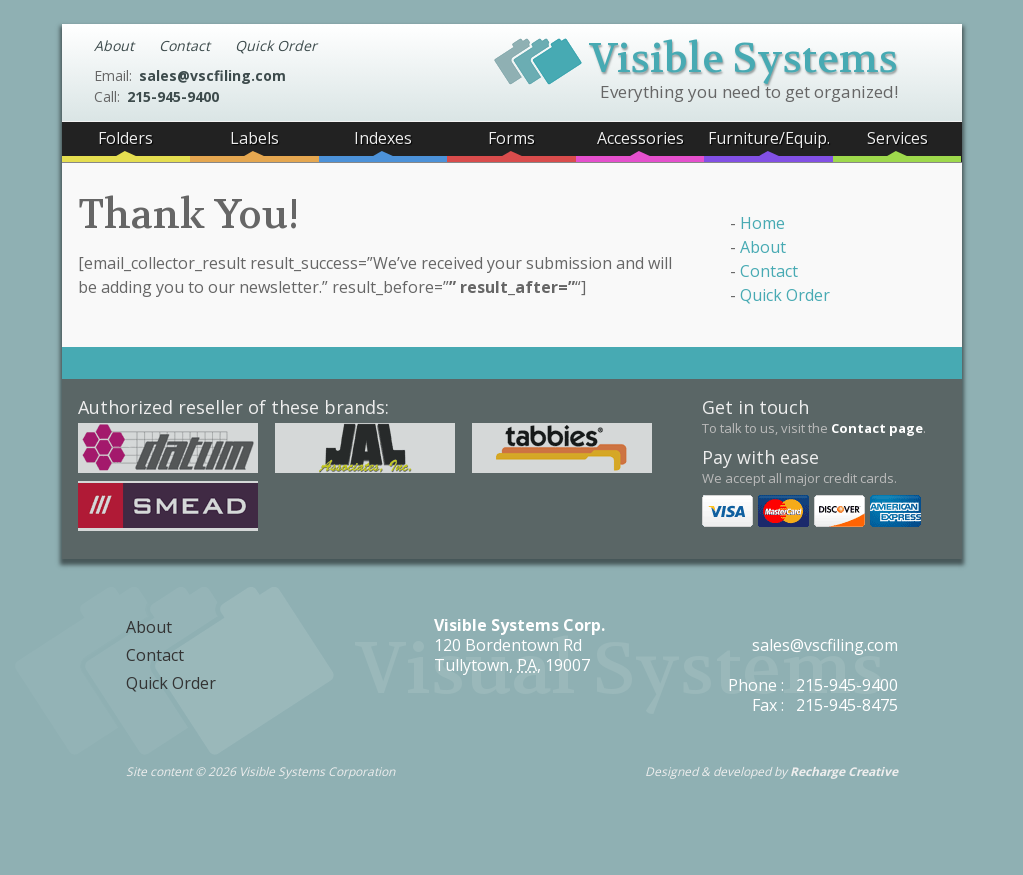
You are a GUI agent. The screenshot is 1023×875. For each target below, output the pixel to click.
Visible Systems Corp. (519, 625)
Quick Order (276, 45)
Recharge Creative (844, 771)
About (114, 45)
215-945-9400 (173, 96)
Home (762, 223)
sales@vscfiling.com (212, 75)
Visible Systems (696, 56)
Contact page (877, 428)
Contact (184, 45)
